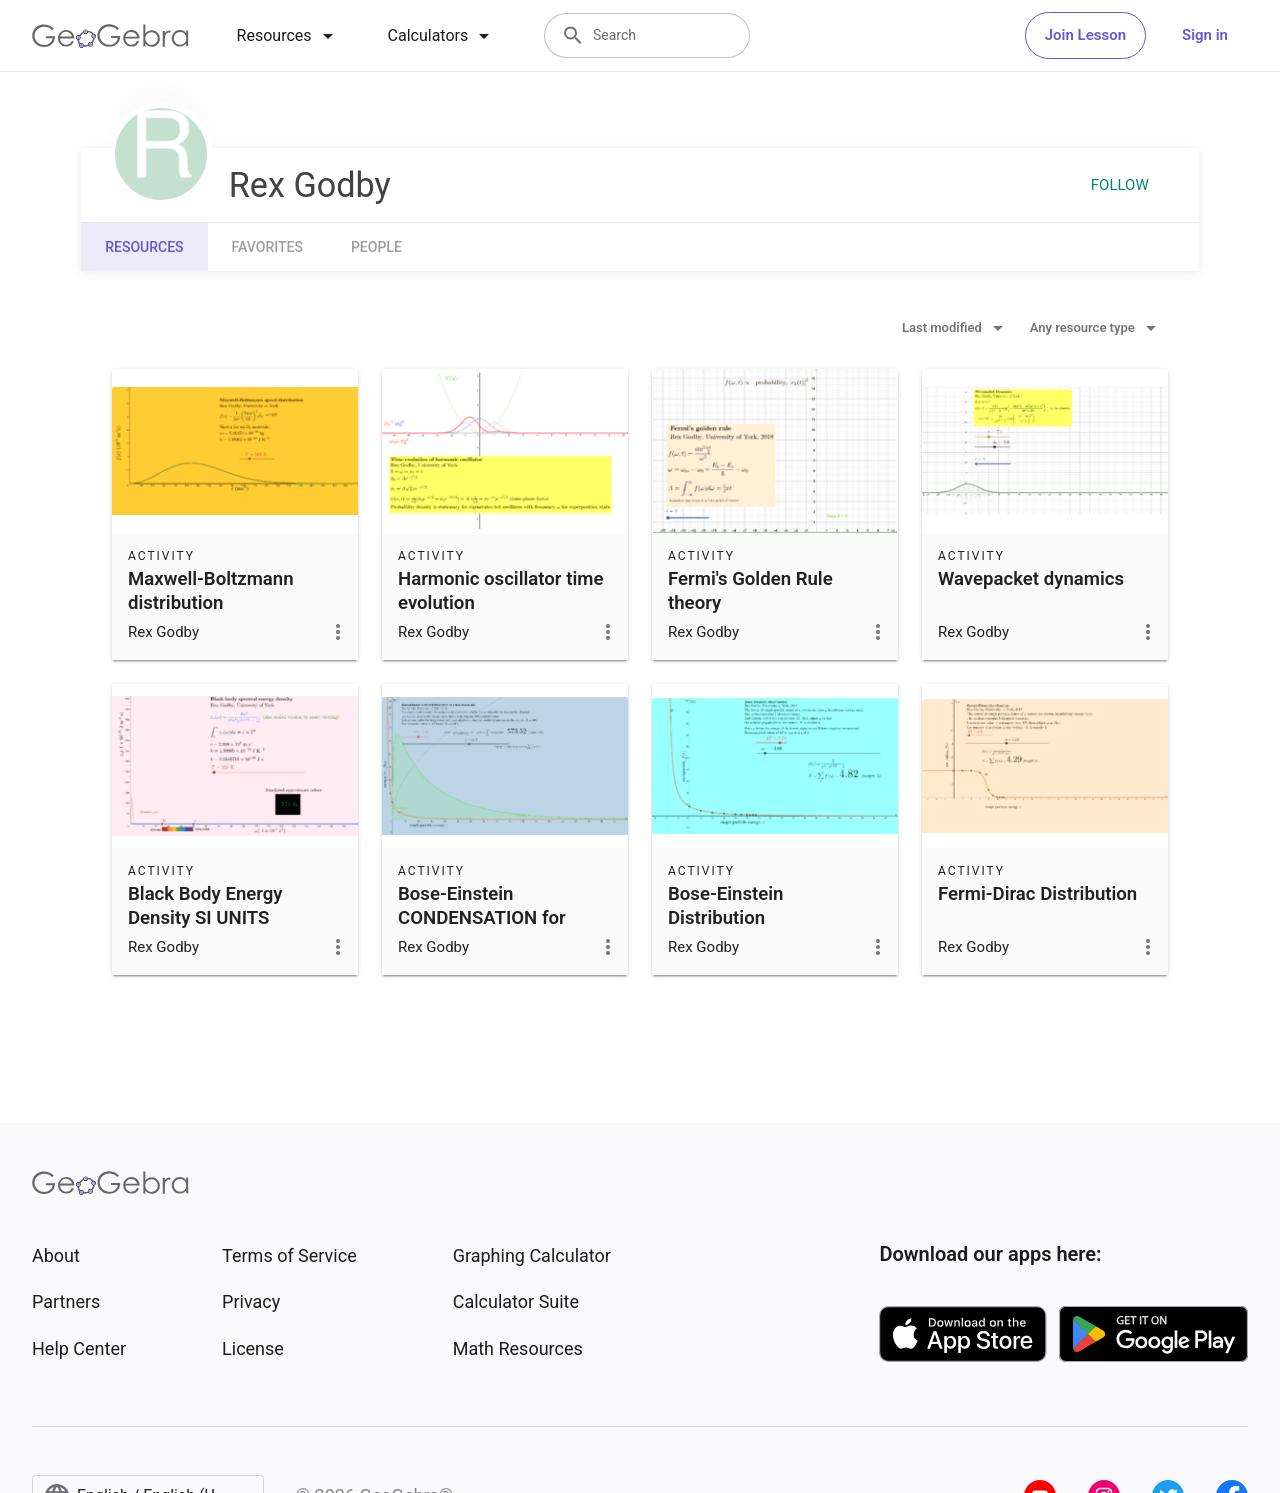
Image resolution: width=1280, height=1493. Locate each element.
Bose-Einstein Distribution (725, 906)
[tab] (288, 36)
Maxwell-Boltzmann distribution (211, 591)
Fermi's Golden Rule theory (750, 591)
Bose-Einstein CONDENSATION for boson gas (482, 918)
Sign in (1205, 35)
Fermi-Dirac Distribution (1037, 894)
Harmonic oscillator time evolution (500, 591)
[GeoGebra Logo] (110, 36)
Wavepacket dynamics (1031, 579)
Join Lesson (1085, 35)
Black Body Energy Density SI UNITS (205, 906)
